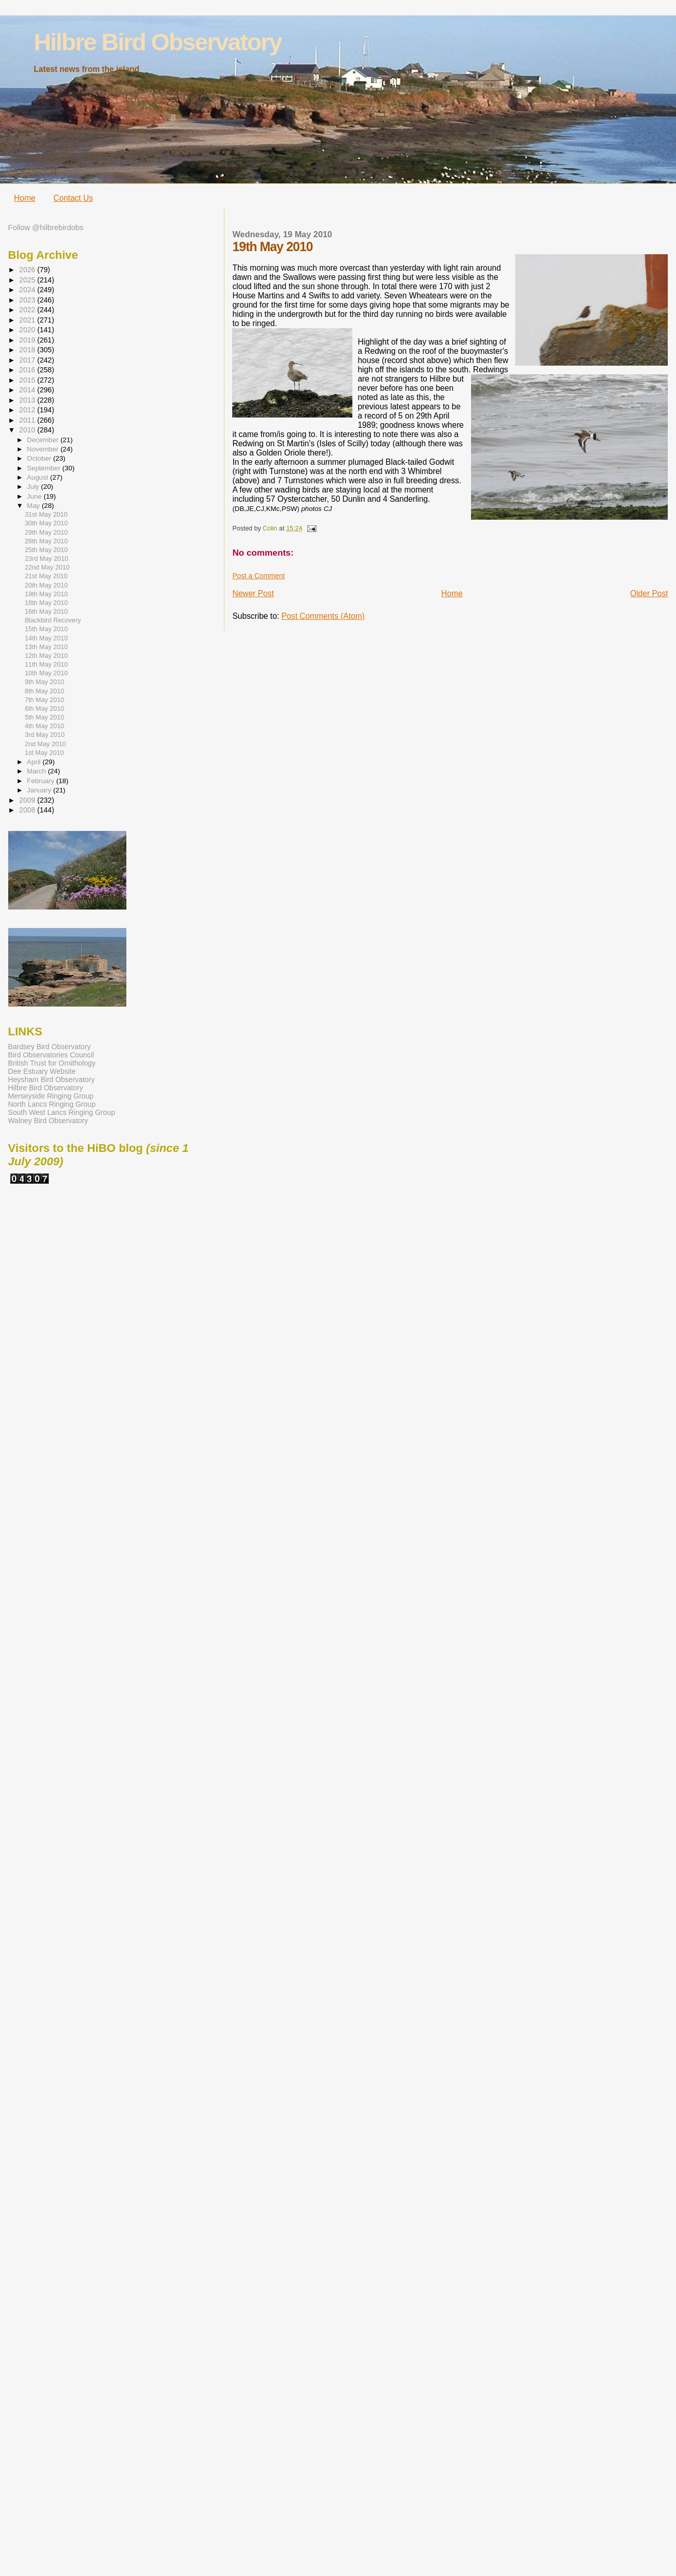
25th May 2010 (46, 550)
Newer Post (253, 593)
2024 (28, 290)
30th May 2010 (46, 523)
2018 (28, 350)
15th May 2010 (46, 629)
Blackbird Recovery (53, 620)
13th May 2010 (46, 647)
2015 (28, 380)
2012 (28, 410)
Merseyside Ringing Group (50, 1096)
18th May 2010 (46, 603)
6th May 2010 (44, 708)
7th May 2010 (44, 700)
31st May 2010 (46, 514)
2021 (28, 320)
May (34, 505)
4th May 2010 (44, 726)
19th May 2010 (46, 594)
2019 (28, 340)
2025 (28, 280)
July (34, 486)
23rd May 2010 (46, 558)
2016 (28, 370)
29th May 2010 (46, 532)
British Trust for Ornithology (52, 1063)
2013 (28, 400)
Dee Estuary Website (42, 1071)
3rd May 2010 (45, 734)
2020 (28, 330)
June (35, 496)
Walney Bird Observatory (48, 1120)
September (44, 468)
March (37, 771)
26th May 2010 (46, 541)
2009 (28, 800)
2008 (28, 810)
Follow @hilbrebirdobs (46, 227)
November (43, 449)
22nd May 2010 (47, 567)
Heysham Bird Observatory (51, 1079)
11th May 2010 (46, 664)
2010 (28, 430)
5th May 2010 (44, 717)
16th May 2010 (46, 611)
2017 (28, 360)
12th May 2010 (46, 655)
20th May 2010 (46, 585)
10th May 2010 (46, 673)
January (40, 790)
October (40, 458)
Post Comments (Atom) (323, 616)
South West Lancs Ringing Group (61, 1112)
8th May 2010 (44, 691)
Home (24, 198)
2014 (28, 390)
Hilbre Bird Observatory (157, 42)
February (41, 781)
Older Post (649, 593)
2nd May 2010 (45, 744)
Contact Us (73, 198)
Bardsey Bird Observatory (49, 1047)
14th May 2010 (46, 638)
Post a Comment (258, 576)
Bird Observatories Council (51, 1055)
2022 (28, 310)
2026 (28, 270)
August (38, 477)
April (34, 762)
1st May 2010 (44, 752)
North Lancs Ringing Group (52, 1104)
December (43, 440)
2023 (28, 300)
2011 (28, 420)
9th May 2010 (44, 682)
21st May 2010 (46, 576)
